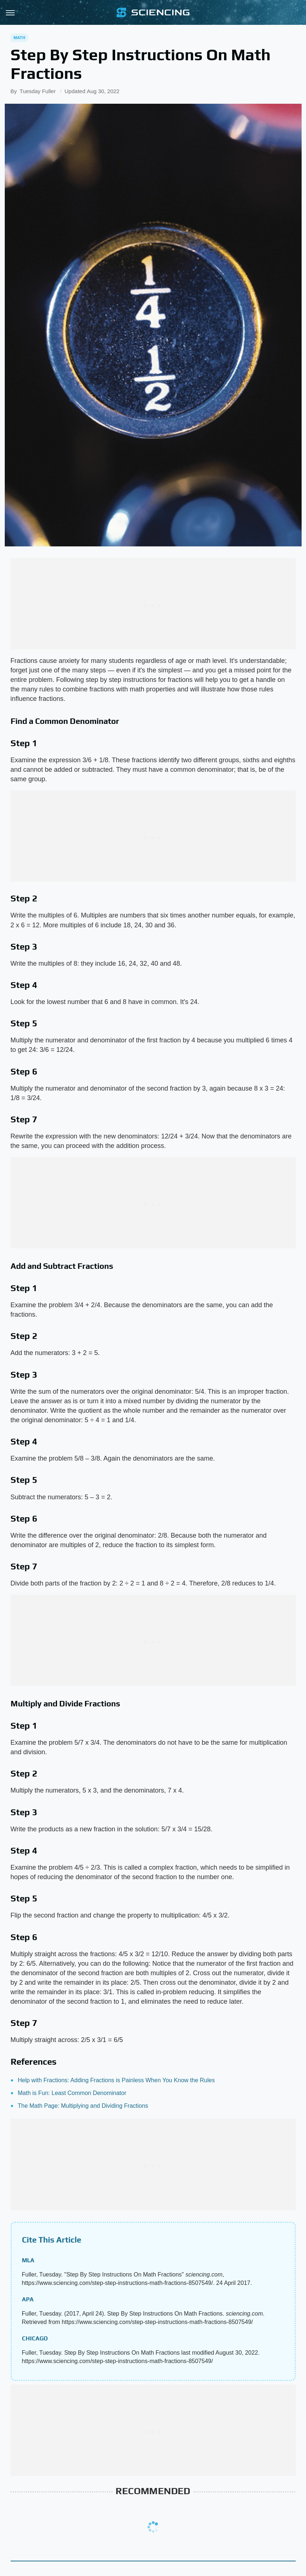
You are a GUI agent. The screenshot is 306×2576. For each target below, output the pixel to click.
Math (20, 37)
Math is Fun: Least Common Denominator (72, 2093)
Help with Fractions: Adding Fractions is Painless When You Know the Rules (116, 2080)
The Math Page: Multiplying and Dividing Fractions (83, 2106)
